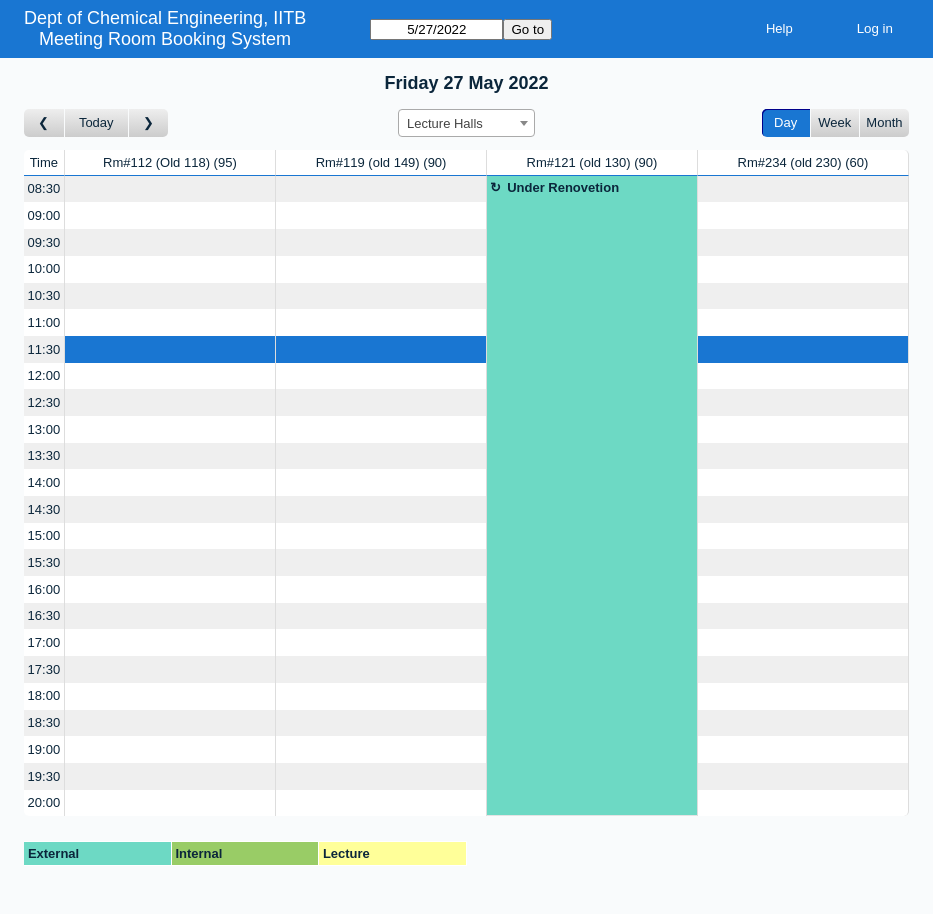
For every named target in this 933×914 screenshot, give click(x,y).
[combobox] (466, 123)
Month (884, 122)
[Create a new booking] (170, 189)
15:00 (44, 535)
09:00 (44, 215)
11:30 (44, 349)
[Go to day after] (149, 123)
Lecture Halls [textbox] (445, 123)
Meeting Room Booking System (165, 39)
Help (779, 28)
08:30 (44, 188)
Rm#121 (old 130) (592, 162)
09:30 (44, 242)
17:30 (44, 669)
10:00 (44, 268)
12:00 (44, 375)
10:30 (44, 295)
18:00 (44, 695)
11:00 (44, 322)
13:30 (44, 455)
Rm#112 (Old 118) (170, 162)
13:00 (44, 429)
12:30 (44, 402)
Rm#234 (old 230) (803, 162)
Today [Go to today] (96, 122)
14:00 (44, 482)
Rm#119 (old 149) (381, 162)
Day (785, 122)
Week (834, 122)
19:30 (44, 776)
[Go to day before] (44, 123)
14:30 (44, 509)
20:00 (44, 802)
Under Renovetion (563, 187)
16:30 (44, 615)
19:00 (44, 749)
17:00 (44, 642)
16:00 (44, 589)
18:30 (44, 722)
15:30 (44, 562)
